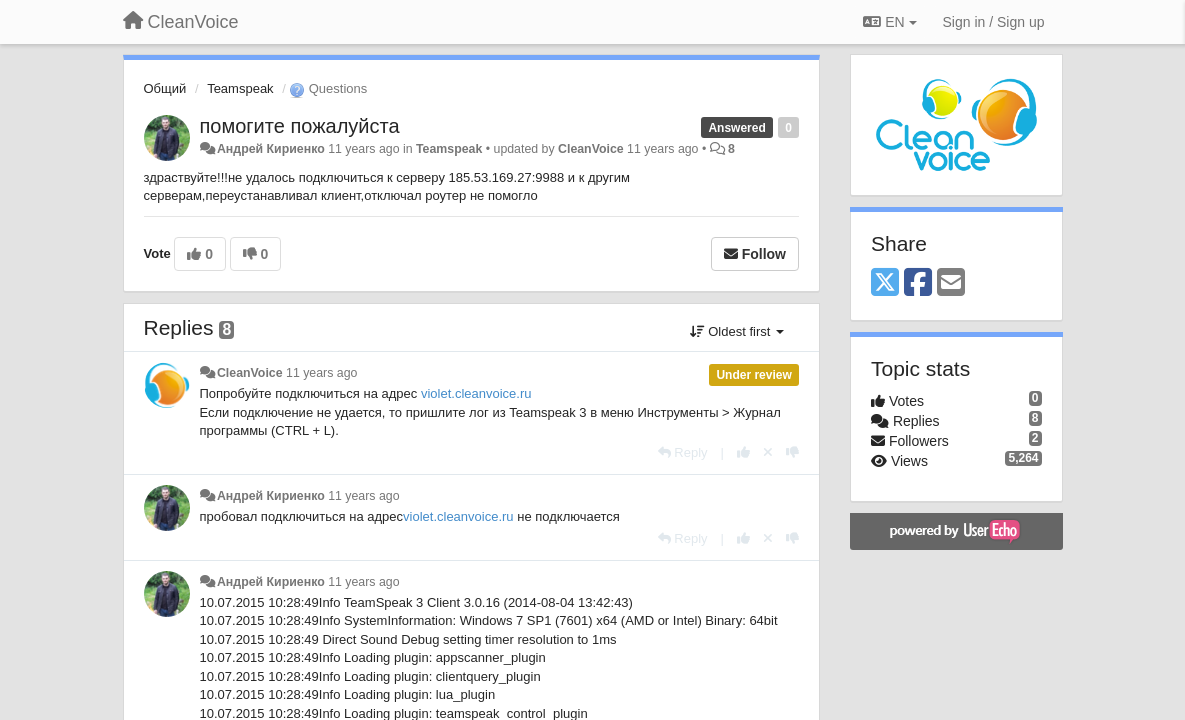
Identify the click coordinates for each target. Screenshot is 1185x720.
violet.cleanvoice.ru (476, 393)
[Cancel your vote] (768, 452)
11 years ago (321, 373)
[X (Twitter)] (885, 283)
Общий (165, 88)
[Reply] (683, 452)
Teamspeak (240, 88)
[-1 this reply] (792, 452)
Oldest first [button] (737, 331)
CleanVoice (591, 149)
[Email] (951, 283)
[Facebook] (918, 283)
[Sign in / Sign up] (994, 22)
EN (889, 22)
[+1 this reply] (743, 452)
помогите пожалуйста (300, 126)
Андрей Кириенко (271, 149)
